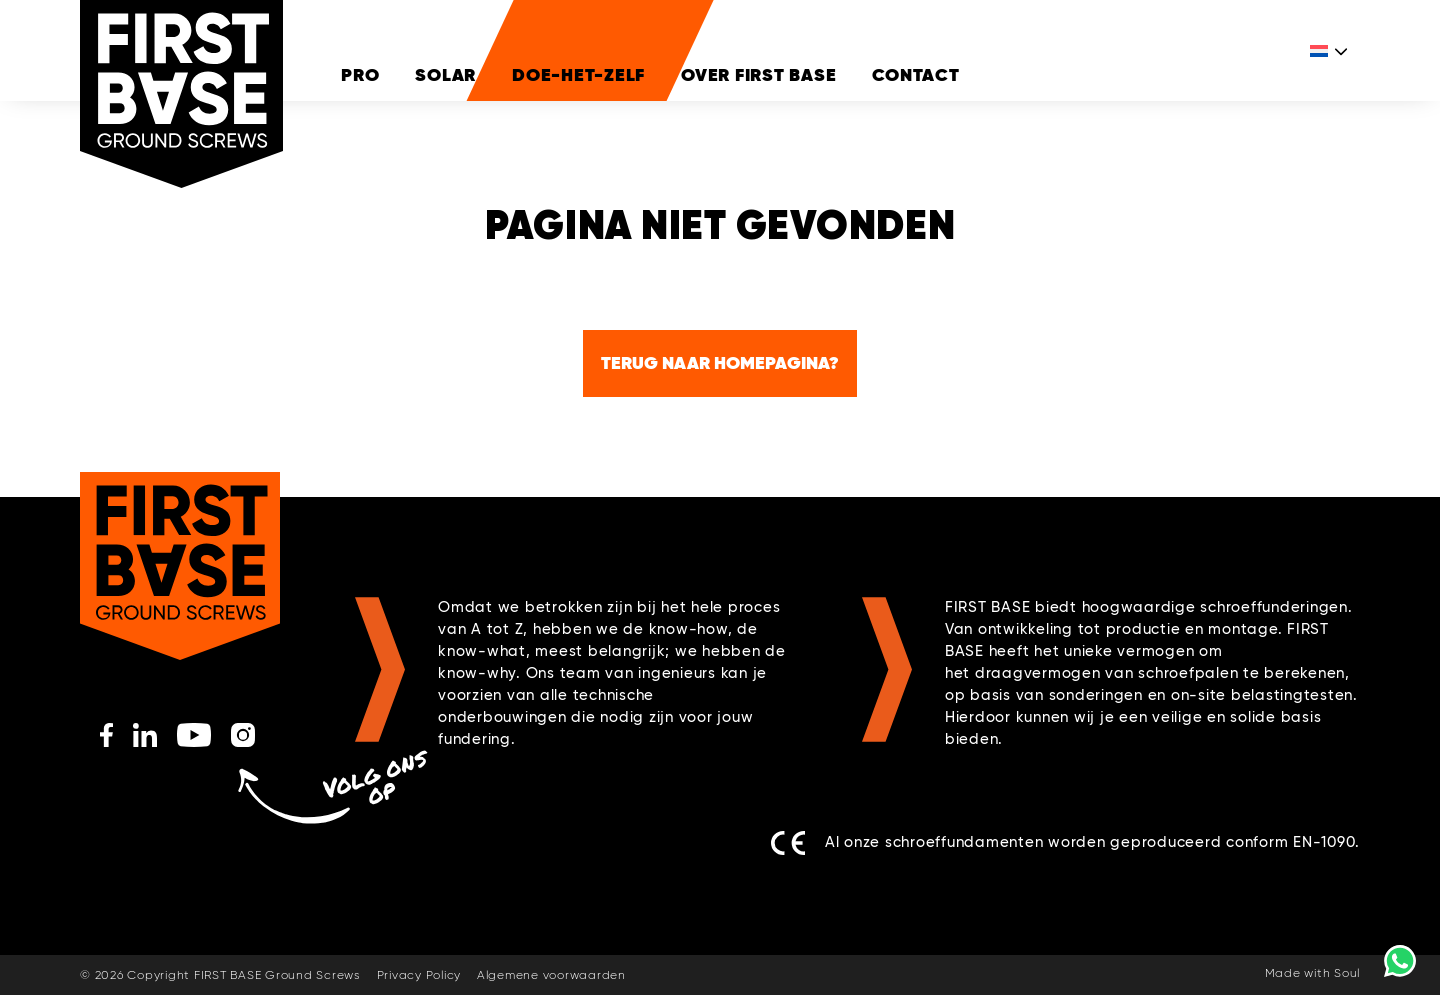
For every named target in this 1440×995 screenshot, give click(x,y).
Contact (915, 74)
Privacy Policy (419, 976)
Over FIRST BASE (758, 74)
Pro (360, 74)
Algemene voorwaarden (551, 976)
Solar (445, 74)
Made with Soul (1313, 974)
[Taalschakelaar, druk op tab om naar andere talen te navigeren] (1330, 75)
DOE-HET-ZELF (578, 74)
